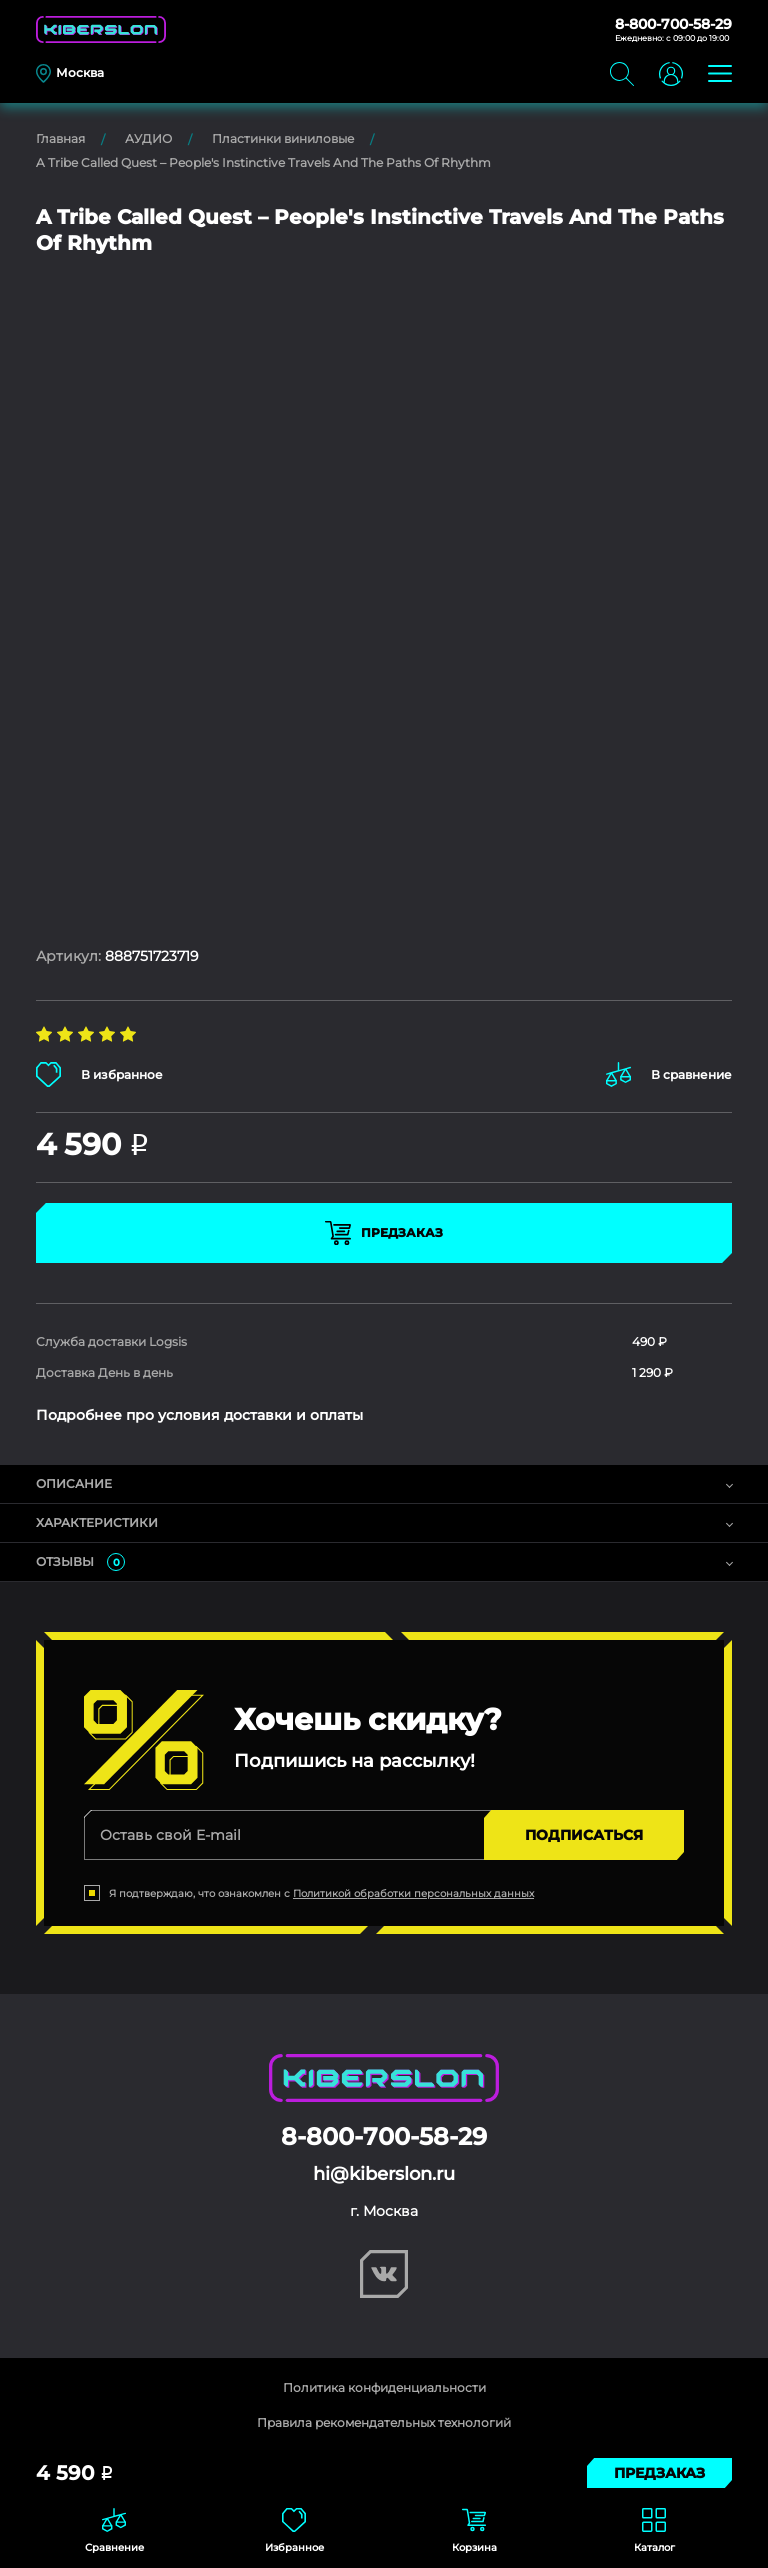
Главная (60, 138)
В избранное (99, 1074)
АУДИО (148, 138)
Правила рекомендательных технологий (384, 2422)
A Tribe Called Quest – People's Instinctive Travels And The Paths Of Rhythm (263, 162)
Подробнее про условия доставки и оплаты (199, 1415)
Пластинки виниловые (283, 138)
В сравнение (669, 1074)
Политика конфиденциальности (384, 2387)
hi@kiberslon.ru (384, 2174)
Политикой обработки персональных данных (413, 1893)
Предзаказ (384, 1233)
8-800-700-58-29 (673, 24)
